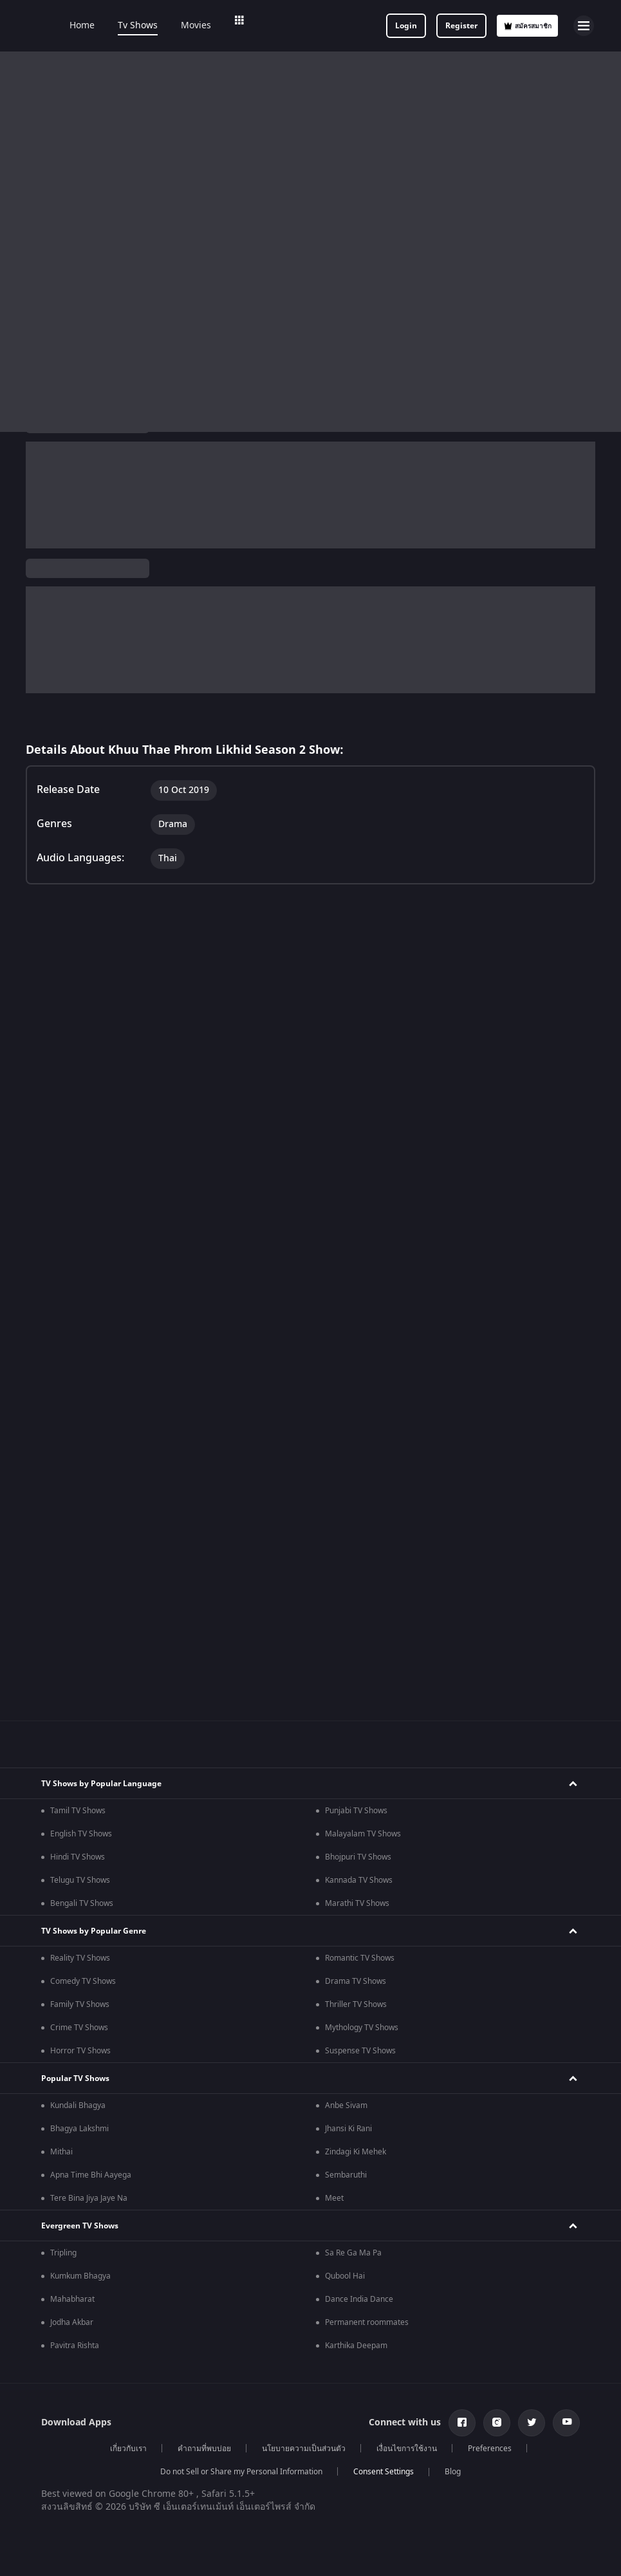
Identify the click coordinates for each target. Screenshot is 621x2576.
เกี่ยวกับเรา (128, 1959)
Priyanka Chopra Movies (368, 2383)
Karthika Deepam (356, 1856)
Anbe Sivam (346, 1616)
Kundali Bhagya (78, 1616)
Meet (334, 1709)
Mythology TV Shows (361, 1538)
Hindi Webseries (79, 2259)
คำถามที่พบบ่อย (204, 1959)
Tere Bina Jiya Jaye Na (88, 1709)
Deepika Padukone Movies (97, 2360)
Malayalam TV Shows (363, 1344)
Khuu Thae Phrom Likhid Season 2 (109, 457)
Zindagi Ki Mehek (355, 1662)
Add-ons (341, 25)
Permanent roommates (367, 1833)
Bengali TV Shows (81, 1414)
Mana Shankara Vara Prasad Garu (386, 2508)
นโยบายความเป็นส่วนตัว (304, 1959)
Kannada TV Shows (359, 1391)
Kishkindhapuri (351, 2484)
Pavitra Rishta (74, 1856)
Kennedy (65, 2484)
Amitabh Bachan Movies (93, 2407)
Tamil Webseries (79, 2282)
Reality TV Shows (80, 1469)
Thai (119, 529)
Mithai (61, 1662)
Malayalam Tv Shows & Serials (379, 2181)
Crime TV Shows (79, 1538)
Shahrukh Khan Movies (366, 2360)
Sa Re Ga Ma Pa (353, 1763)
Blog (453, 1982)
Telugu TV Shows (80, 1391)
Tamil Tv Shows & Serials (94, 2181)
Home (99, 25)
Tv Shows (155, 25)
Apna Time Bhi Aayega (90, 1686)
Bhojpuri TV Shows (358, 1368)
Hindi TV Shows (77, 1368)
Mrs (332, 2461)
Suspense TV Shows (360, 1561)
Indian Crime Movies (362, 2057)
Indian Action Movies (87, 2103)
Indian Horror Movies (88, 2057)
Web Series (276, 25)
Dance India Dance (359, 1810)
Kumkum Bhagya (80, 1787)
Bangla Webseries (357, 2282)
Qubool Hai (345, 1787)
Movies (213, 25)
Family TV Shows (79, 1515)
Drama (197, 529)
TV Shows (277, 457)
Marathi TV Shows (357, 1414)
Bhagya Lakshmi (79, 1639)
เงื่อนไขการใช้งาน (406, 1959)
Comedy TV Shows (83, 1492)
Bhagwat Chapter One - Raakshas (110, 2461)
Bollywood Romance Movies (375, 2080)
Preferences (490, 1959)
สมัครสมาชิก (527, 26)
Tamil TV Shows (78, 1321)
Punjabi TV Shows (356, 1321)
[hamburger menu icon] (583, 25)
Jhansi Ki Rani (348, 1639)
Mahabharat (72, 1810)
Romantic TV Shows (359, 1469)
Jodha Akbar (71, 1833)
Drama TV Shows (355, 1492)
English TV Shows (81, 1344)
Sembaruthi (346, 1686)
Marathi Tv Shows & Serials (374, 2158)
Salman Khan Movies (87, 2383)
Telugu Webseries (82, 2305)
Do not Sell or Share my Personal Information (241, 1982)
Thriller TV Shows (356, 1515)
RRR (57, 2508)
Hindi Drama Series (360, 2259)
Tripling (63, 1763)
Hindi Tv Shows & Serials (94, 2158)
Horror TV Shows (80, 1561)
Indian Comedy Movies (91, 2080)
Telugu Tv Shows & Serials (97, 2204)
